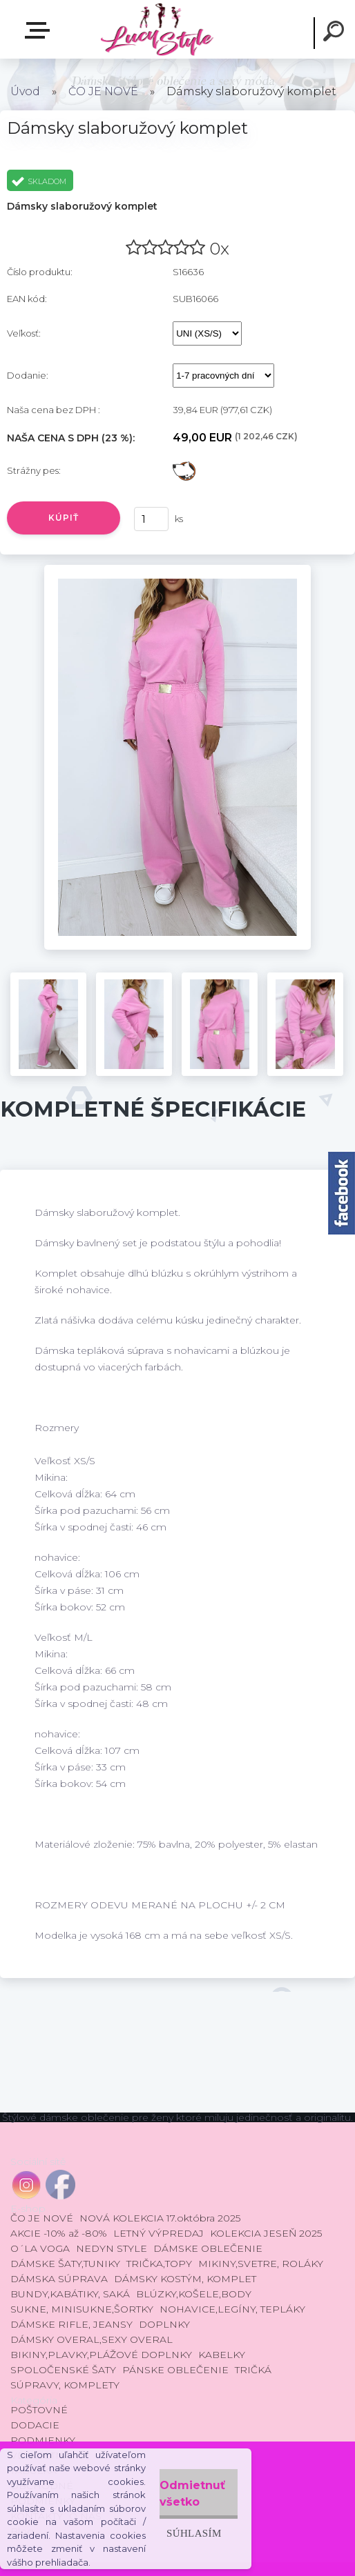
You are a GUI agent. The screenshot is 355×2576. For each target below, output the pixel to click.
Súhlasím (194, 2533)
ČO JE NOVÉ (103, 91)
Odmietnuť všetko (192, 2493)
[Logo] (156, 29)
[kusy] (151, 519)
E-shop (40, 30)
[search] (335, 33)
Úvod (25, 91)
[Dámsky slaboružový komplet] (177, 569)
